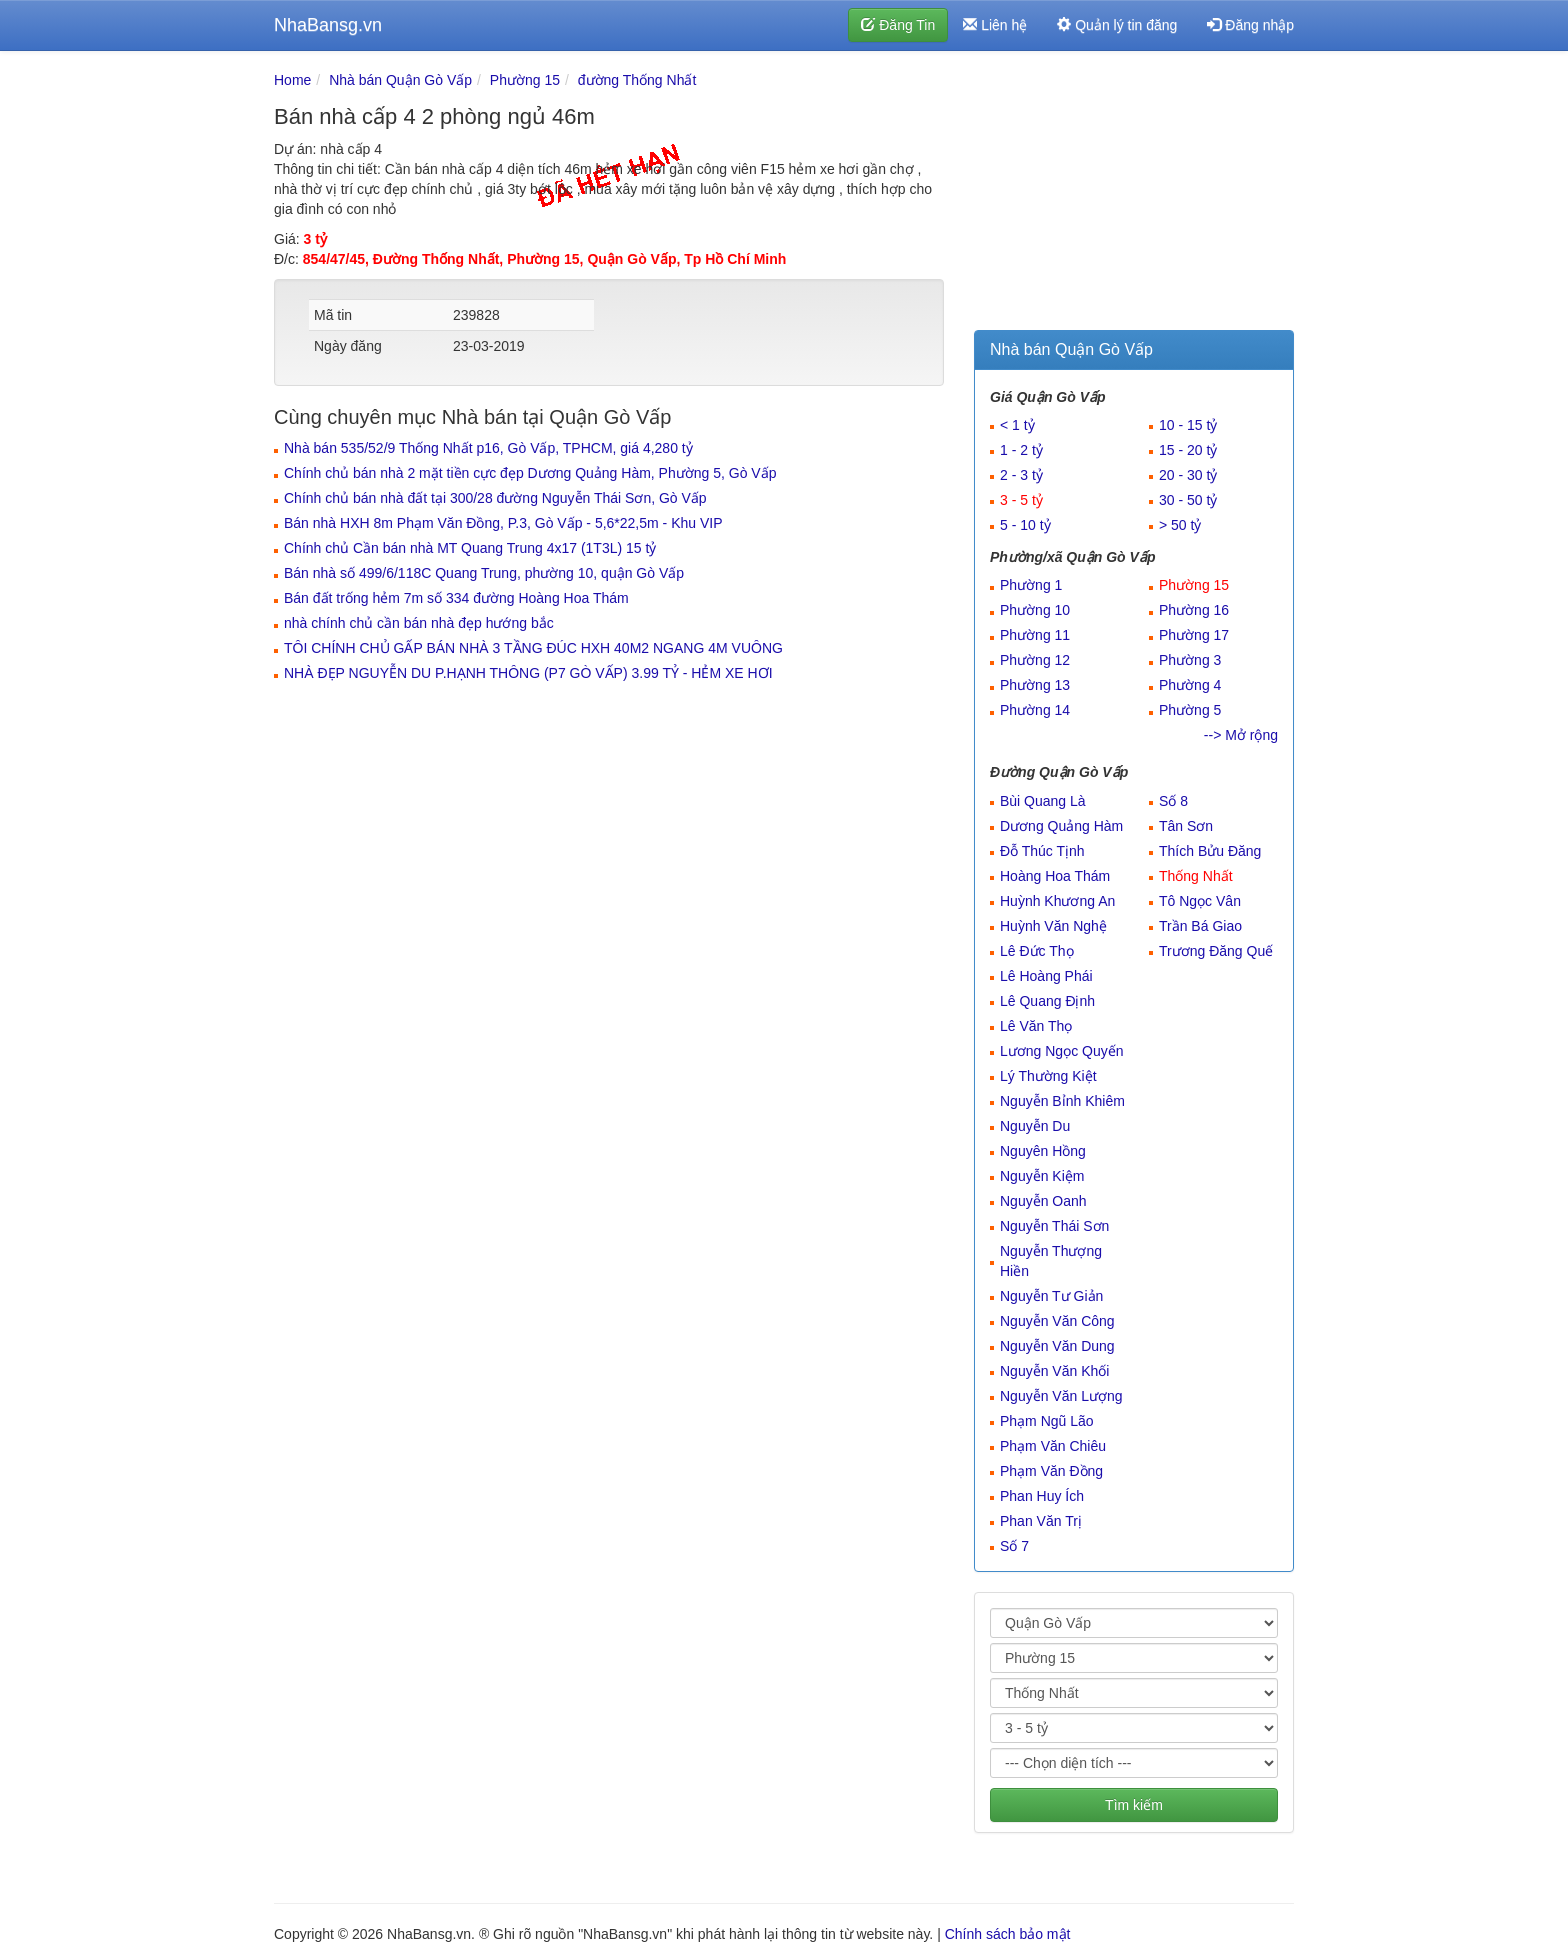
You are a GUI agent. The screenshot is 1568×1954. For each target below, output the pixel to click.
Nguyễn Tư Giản (1051, 1296)
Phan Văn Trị (1041, 1521)
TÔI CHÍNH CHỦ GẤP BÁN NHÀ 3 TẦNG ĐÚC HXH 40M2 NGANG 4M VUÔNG (533, 648)
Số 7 (1014, 1546)
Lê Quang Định (1047, 1001)
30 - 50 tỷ (1188, 500)
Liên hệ (995, 25)
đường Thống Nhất (637, 80)
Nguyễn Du (1035, 1126)
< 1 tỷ (1017, 425)
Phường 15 (525, 80)
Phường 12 (1035, 660)
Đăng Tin (898, 25)
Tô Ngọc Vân (1200, 901)
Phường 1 (1031, 585)
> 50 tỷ (1180, 525)
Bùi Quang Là (1043, 801)
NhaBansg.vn (328, 25)
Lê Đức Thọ (1037, 951)
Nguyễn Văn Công (1057, 1321)
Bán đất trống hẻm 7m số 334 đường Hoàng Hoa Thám (456, 598)
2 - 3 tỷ (1021, 475)
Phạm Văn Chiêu (1053, 1446)
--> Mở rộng (1241, 735)
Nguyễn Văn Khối (1054, 1371)
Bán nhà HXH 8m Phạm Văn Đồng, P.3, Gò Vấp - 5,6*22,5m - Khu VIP (503, 523)
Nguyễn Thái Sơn (1054, 1226)
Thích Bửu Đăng (1210, 851)
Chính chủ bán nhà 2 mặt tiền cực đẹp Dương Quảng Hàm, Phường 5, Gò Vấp (530, 473)
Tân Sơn (1186, 826)
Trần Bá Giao (1200, 926)
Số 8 (1173, 801)
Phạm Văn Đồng (1051, 1471)
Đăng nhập (1250, 25)
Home (292, 80)
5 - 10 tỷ (1025, 525)
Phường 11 (1035, 635)
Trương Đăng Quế (1216, 951)
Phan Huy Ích (1042, 1496)
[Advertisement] (1134, 195)
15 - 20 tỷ (1188, 450)
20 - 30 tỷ (1188, 475)
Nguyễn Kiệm (1042, 1176)
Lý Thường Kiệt (1048, 1076)
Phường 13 (1035, 685)
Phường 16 (1194, 610)
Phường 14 (1035, 710)
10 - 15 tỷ (1188, 425)
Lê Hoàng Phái (1046, 976)
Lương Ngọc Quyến (1062, 1051)
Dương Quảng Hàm (1061, 826)
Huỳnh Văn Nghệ (1053, 926)
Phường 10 (1035, 610)
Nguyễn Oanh (1043, 1201)
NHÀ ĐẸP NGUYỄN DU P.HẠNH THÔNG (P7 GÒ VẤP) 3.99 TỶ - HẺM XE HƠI (528, 673)
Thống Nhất (1196, 876)
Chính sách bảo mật (1008, 1934)
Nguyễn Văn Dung (1057, 1346)
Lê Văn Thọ (1036, 1026)
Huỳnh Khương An (1057, 901)
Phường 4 (1190, 685)
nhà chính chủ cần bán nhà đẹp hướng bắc (419, 623)
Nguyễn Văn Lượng (1061, 1396)
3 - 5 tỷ (1021, 500)
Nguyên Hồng (1043, 1151)
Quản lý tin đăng (1117, 25)
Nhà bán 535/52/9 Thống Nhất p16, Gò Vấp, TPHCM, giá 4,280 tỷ (488, 448)
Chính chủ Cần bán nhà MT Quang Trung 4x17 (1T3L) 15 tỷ (470, 548)
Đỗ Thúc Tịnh (1042, 851)
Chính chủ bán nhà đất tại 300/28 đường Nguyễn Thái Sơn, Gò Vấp (495, 498)
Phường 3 (1190, 660)
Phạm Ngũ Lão (1047, 1421)
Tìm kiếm (1134, 1805)
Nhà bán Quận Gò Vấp (400, 80)
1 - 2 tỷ (1021, 450)
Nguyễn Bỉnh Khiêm (1062, 1101)
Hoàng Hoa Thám (1055, 876)
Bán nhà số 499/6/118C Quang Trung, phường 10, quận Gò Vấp (484, 573)
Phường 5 (1190, 710)
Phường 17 (1194, 635)
